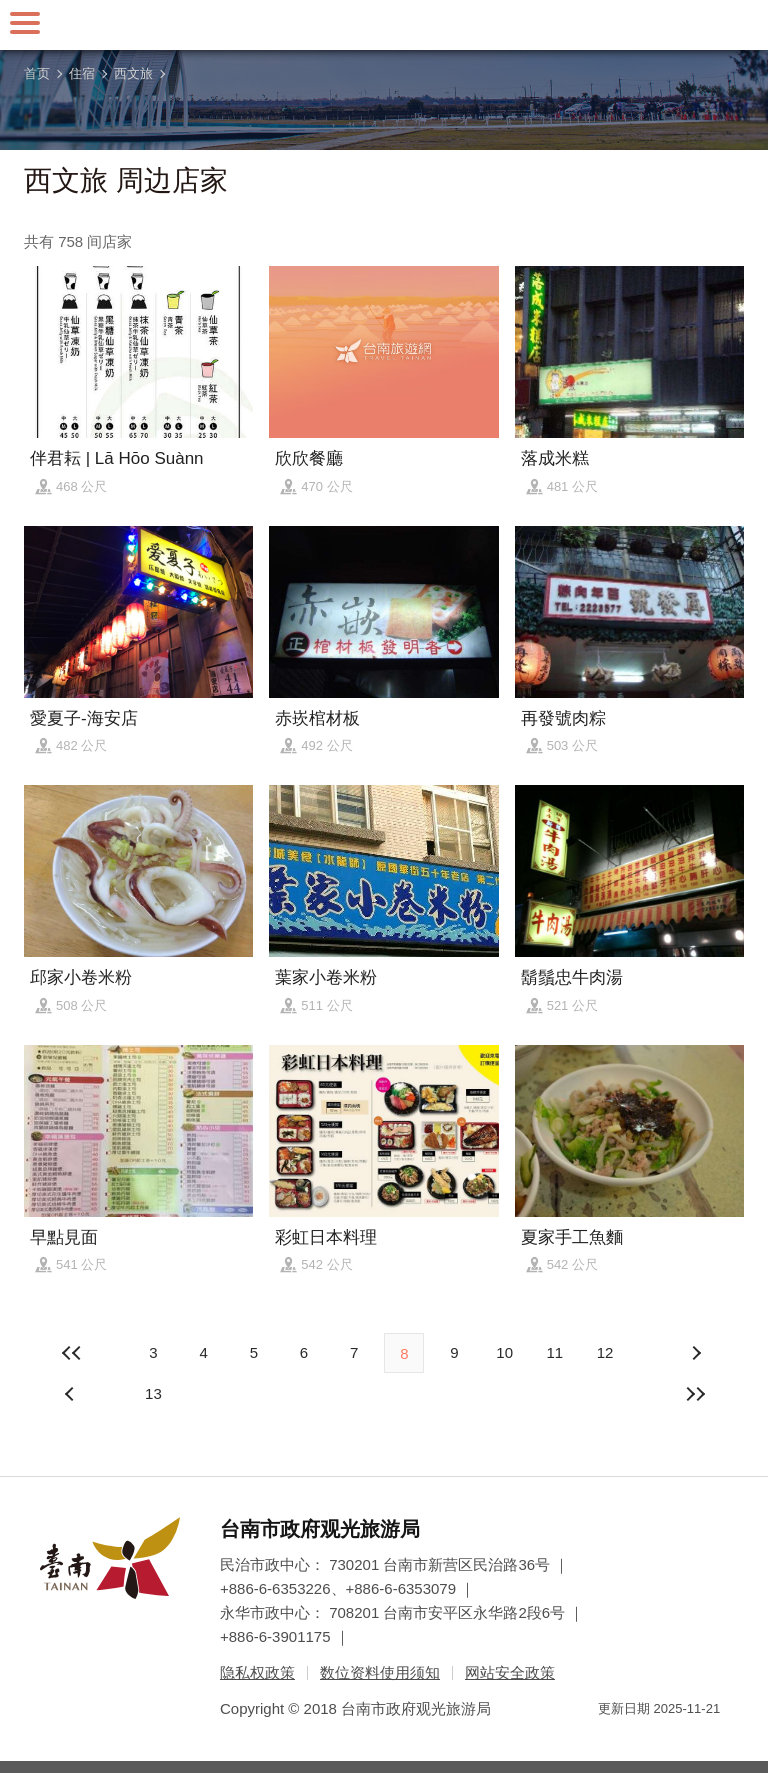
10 (504, 1352)
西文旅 (133, 73)
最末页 (696, 1394)
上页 (696, 1353)
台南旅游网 (384, 25)
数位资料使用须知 (380, 1672)
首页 (37, 73)
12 (605, 1352)
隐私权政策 (257, 1672)
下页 (72, 1394)
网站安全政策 (510, 1672)
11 (554, 1352)
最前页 (72, 1353)
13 (153, 1393)
